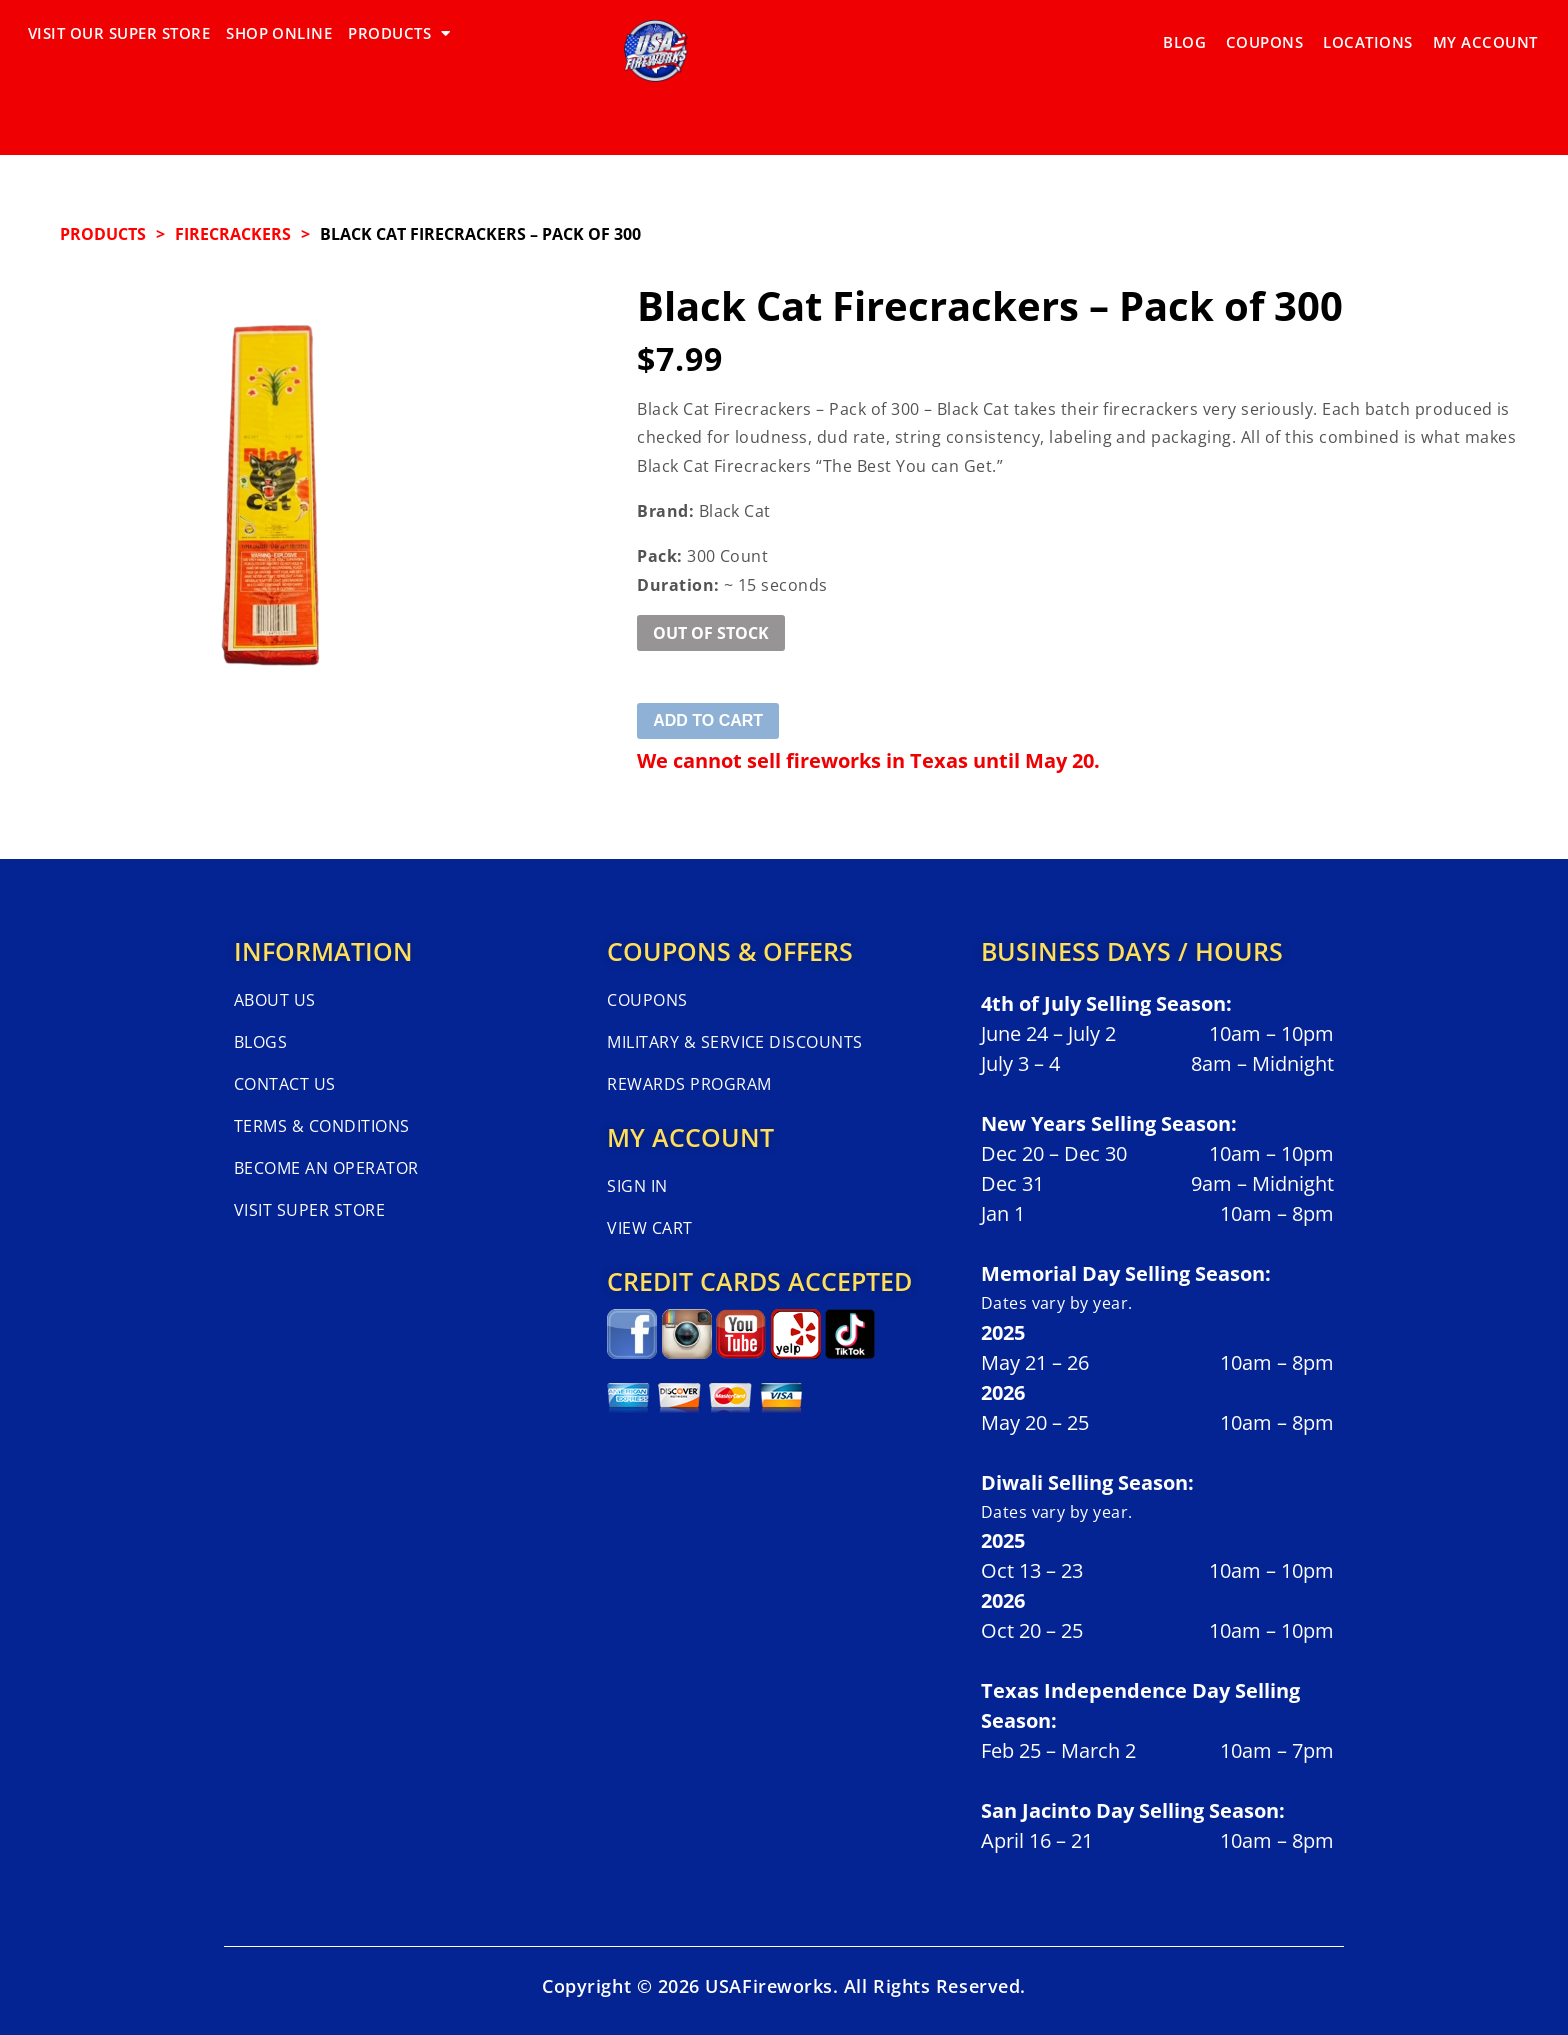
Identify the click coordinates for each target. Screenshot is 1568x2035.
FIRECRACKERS (233, 234)
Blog (1184, 33)
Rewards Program (689, 1084)
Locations (1367, 33)
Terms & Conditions (322, 1126)
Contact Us (285, 1084)
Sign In (637, 1186)
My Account (1485, 33)
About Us (275, 1000)
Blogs (260, 1042)
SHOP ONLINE (279, 33)
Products (103, 234)
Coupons (1264, 33)
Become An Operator (326, 1168)
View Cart (649, 1228)
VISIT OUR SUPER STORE (119, 33)
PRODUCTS (399, 33)
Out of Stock (711, 633)
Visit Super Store (309, 1210)
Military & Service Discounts (734, 1042)
